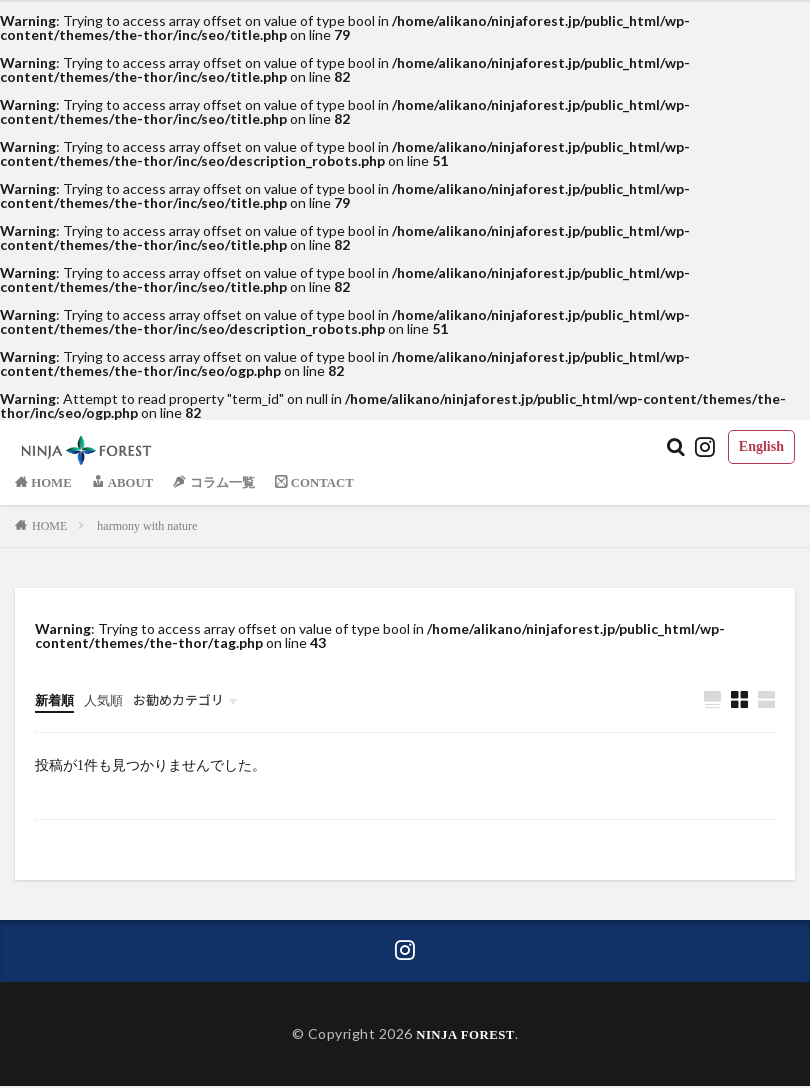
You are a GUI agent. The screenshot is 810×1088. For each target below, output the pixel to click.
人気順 (108, 700)
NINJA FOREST (466, 1035)
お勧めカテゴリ (188, 699)
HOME (49, 526)
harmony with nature (147, 526)
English (761, 446)
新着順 (56, 700)
